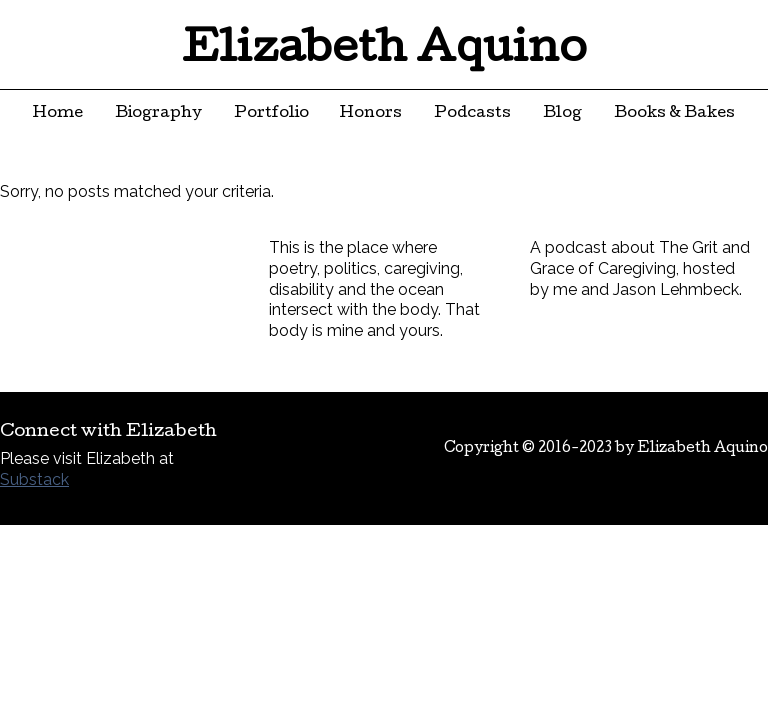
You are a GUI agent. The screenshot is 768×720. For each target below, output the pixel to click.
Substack (34, 479)
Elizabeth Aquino (384, 52)
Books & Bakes (674, 114)
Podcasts (472, 114)
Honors (371, 114)
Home (58, 114)
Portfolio (271, 114)
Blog (562, 114)
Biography (158, 114)
